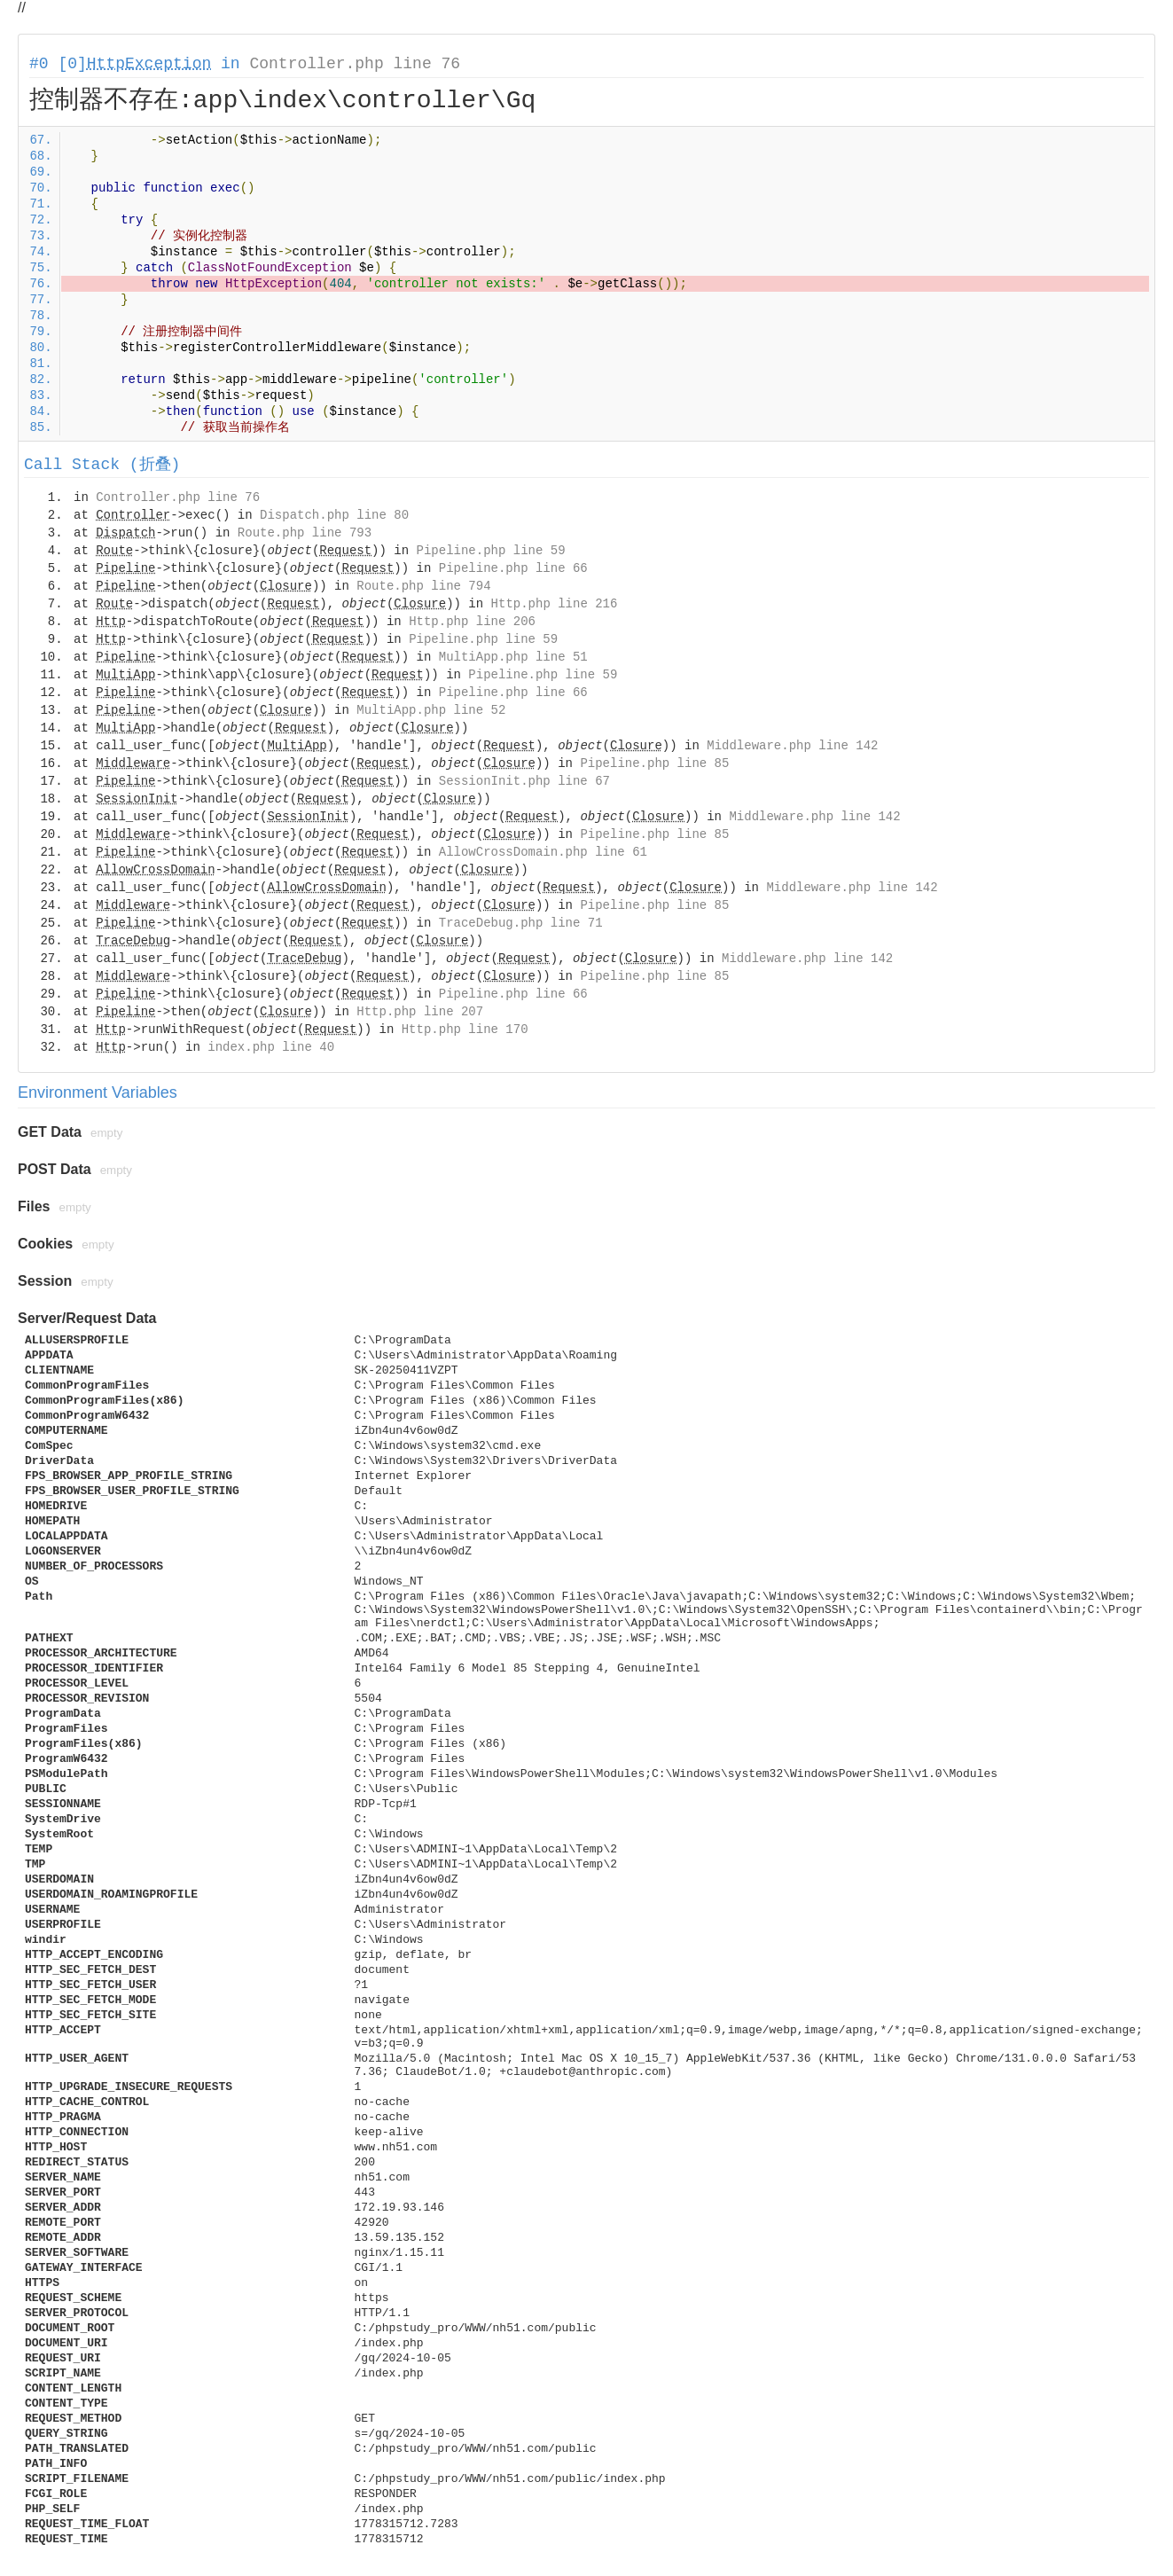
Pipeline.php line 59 (491, 551)
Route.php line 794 (423, 586)
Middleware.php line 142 (792, 746)
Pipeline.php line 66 (513, 568)
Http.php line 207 (419, 1012)
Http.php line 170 (465, 1029)
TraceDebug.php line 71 (521, 923)
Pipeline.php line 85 (654, 763)
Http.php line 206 (472, 622)
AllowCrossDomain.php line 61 (543, 852)
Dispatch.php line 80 (334, 515)
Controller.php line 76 (354, 64)
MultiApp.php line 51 (513, 657)
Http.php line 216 (554, 604)
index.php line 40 (270, 1047)
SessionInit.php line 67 (524, 781)
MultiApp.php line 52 (430, 710)
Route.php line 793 (304, 533)
